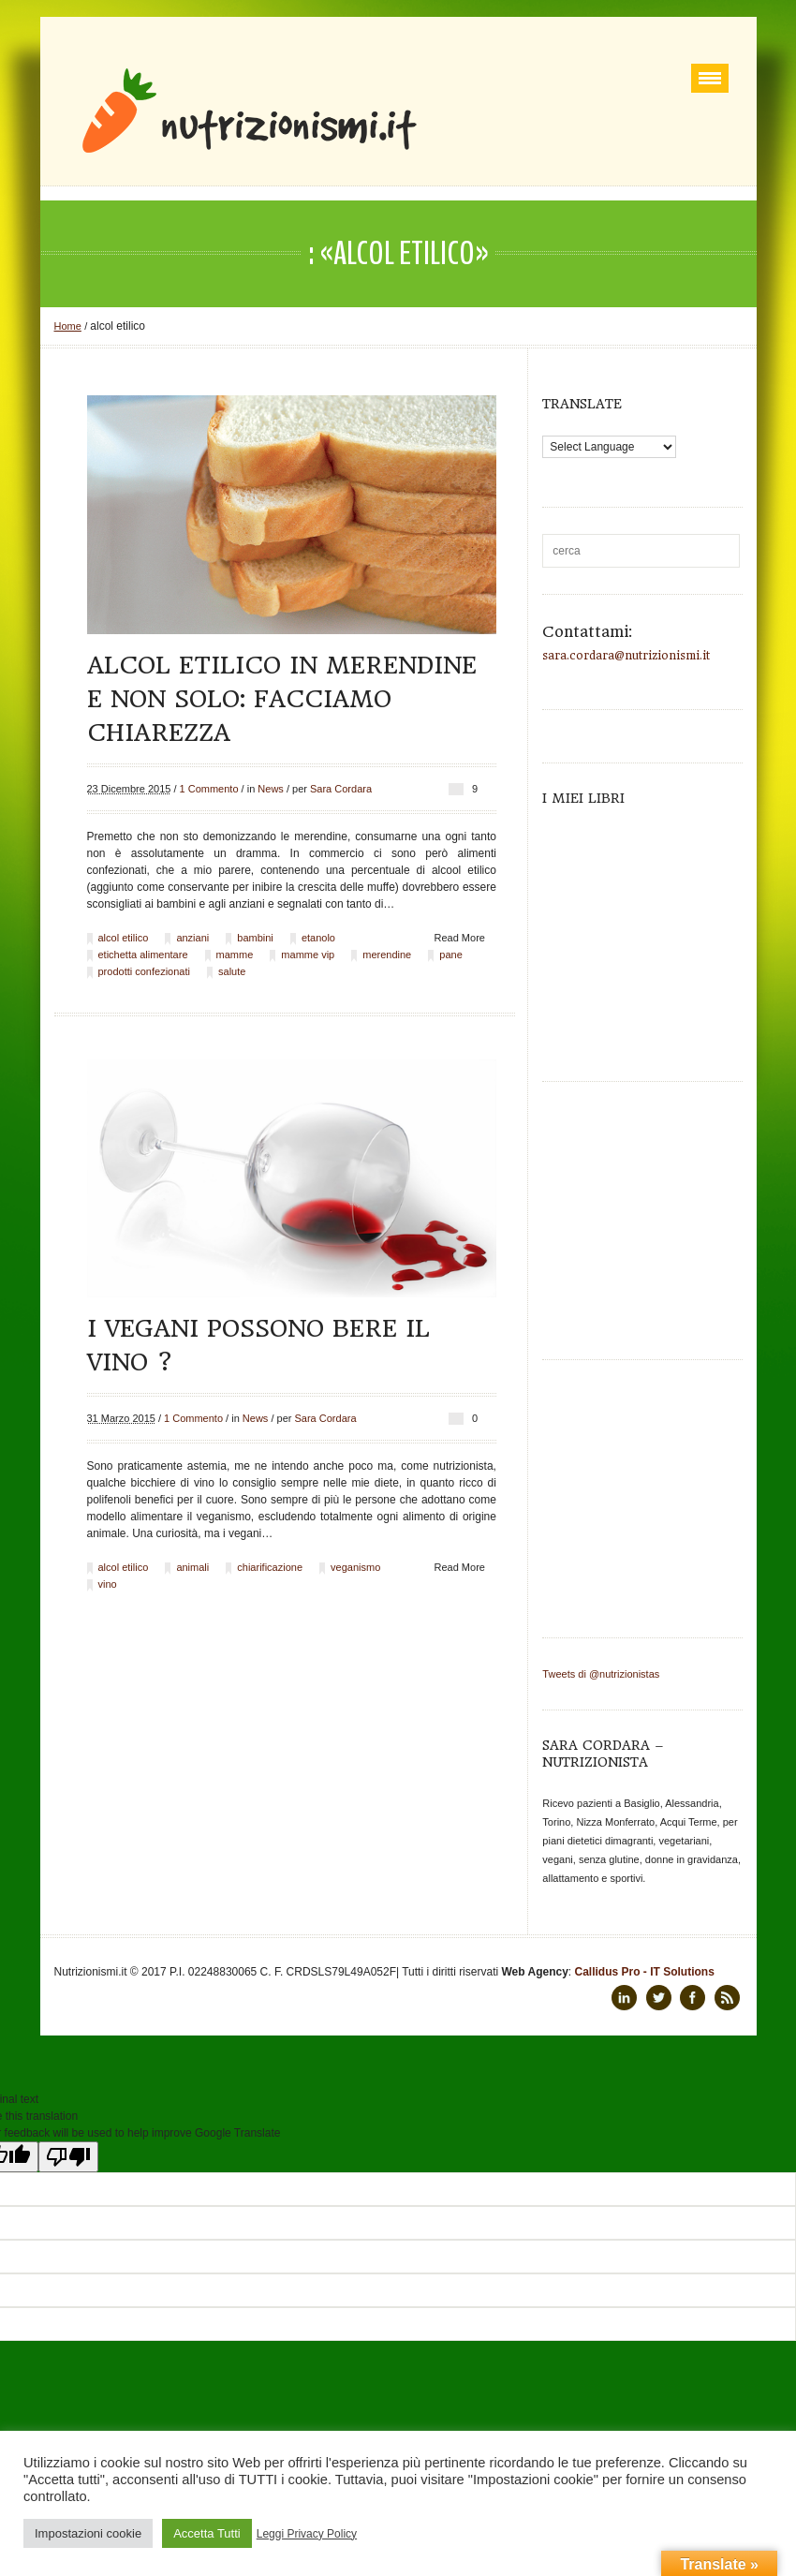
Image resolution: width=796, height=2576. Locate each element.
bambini (255, 937)
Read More (460, 937)
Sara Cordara (341, 788)
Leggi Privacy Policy (307, 2533)
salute (231, 971)
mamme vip (307, 954)
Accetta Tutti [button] (207, 2533)
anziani (192, 937)
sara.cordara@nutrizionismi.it (626, 655)
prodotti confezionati (144, 971)
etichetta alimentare (143, 954)
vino (107, 1584)
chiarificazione (269, 1567)
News (271, 788)
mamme (235, 954)
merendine (386, 954)
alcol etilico (123, 937)
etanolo (318, 937)
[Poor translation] (68, 2156)
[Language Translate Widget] (609, 447)
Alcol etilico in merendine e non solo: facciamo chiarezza (282, 699)
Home (67, 326)
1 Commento (209, 788)
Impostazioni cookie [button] (88, 2533)
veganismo (355, 1567)
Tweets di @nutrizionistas (600, 1674)
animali (192, 1567)
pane (450, 954)
